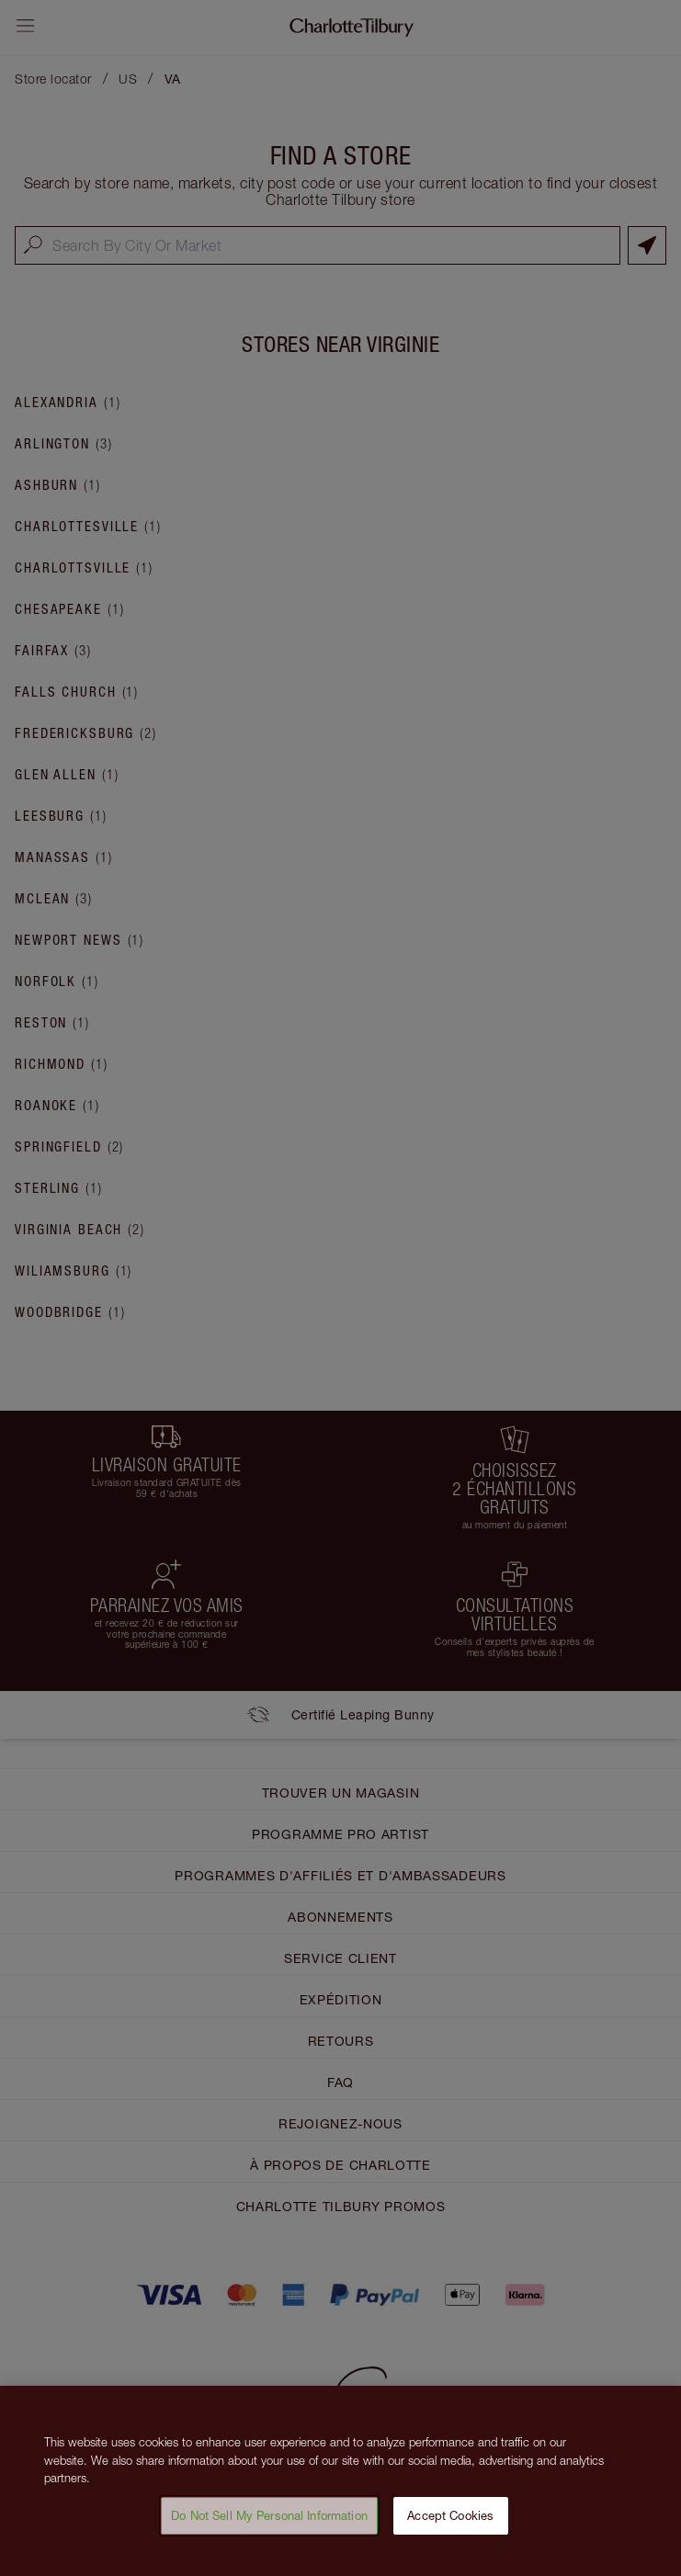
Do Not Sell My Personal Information (269, 2523)
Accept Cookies (450, 2523)
